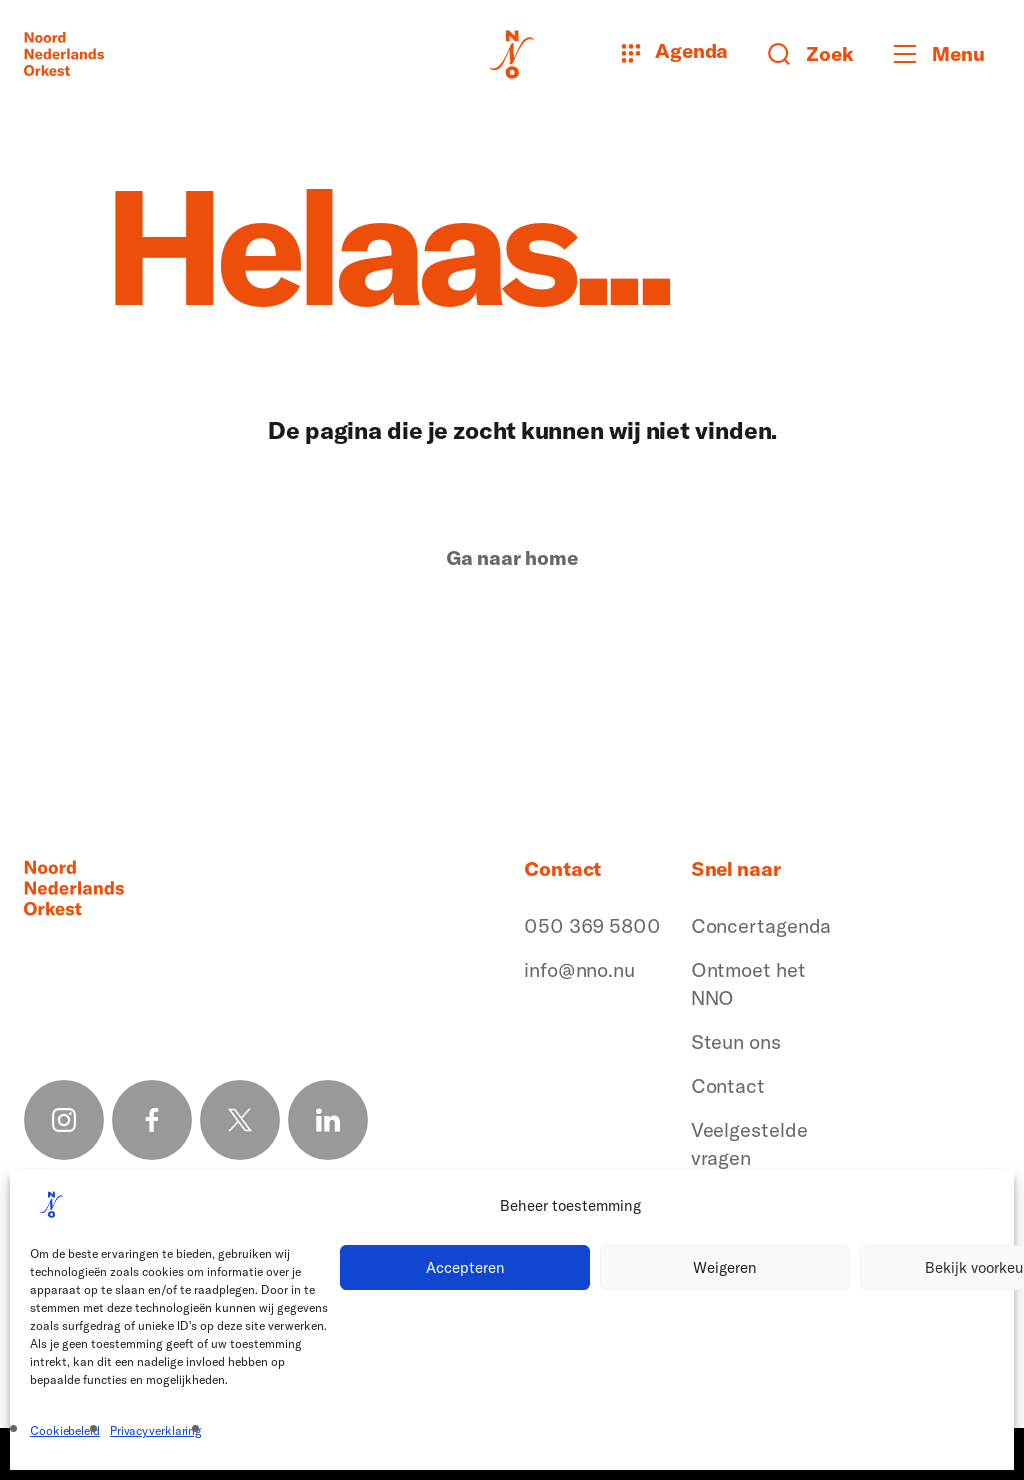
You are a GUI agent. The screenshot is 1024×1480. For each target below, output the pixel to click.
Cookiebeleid (65, 1430)
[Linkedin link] (328, 1120)
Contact (728, 1085)
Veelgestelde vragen (749, 1143)
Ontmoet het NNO (748, 983)
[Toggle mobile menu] (947, 54)
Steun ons (736, 1041)
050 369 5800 (592, 925)
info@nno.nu (579, 969)
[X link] (240, 1120)
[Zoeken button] (811, 54)
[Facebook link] (152, 1120)
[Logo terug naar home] (64, 54)
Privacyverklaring (156, 1430)
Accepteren (465, 1267)
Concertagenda (761, 925)
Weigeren (725, 1267)
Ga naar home (512, 558)
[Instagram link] (64, 1120)
